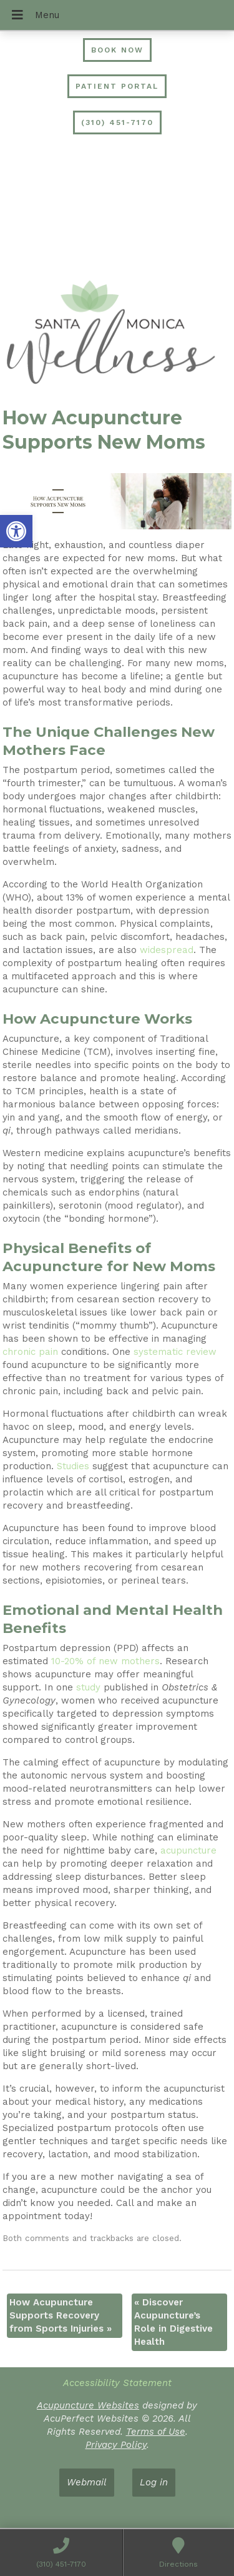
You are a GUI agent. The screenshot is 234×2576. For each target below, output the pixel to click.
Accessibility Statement (117, 2383)
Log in (154, 2482)
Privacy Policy (116, 2444)
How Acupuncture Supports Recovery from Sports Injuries (60, 2315)
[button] (16, 531)
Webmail (87, 2482)
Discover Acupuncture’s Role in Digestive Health (173, 2322)
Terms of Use (155, 2431)
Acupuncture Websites (88, 2405)
